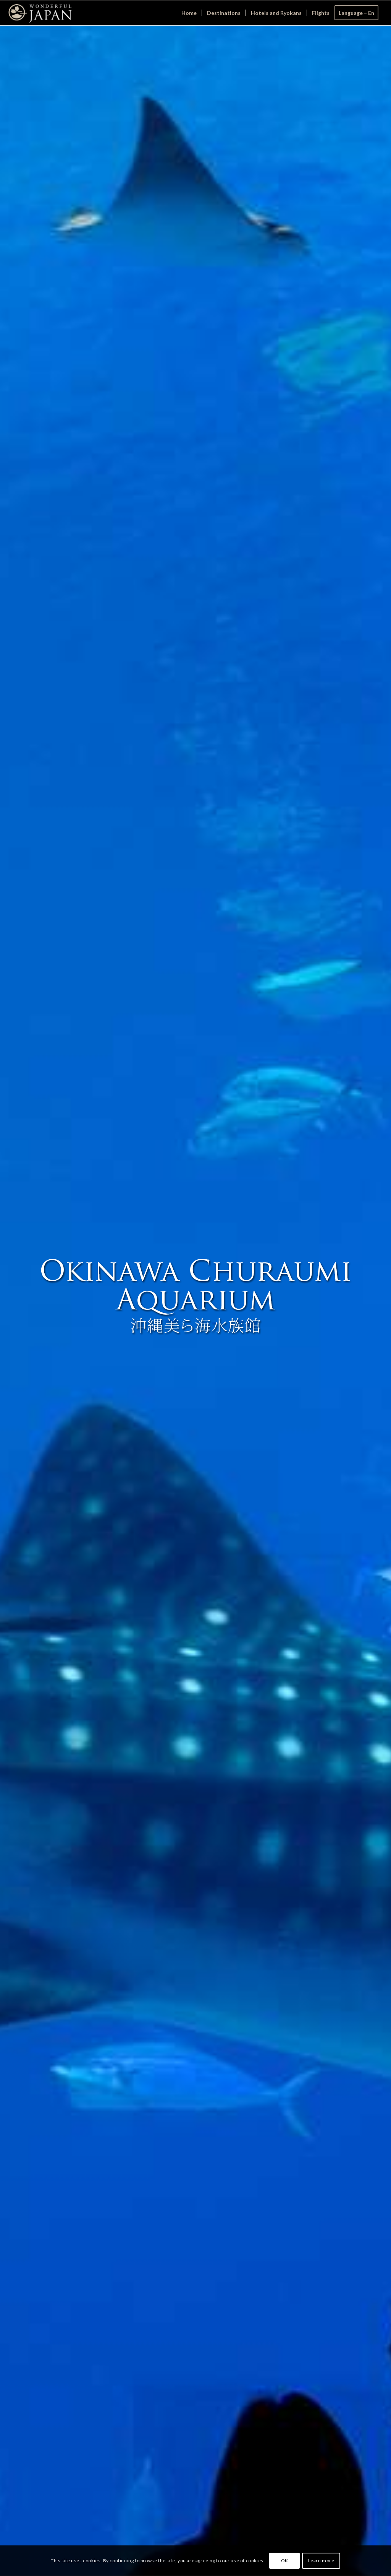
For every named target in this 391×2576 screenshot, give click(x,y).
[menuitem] (189, 12)
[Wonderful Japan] (40, 12)
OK (284, 2560)
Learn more (321, 2560)
